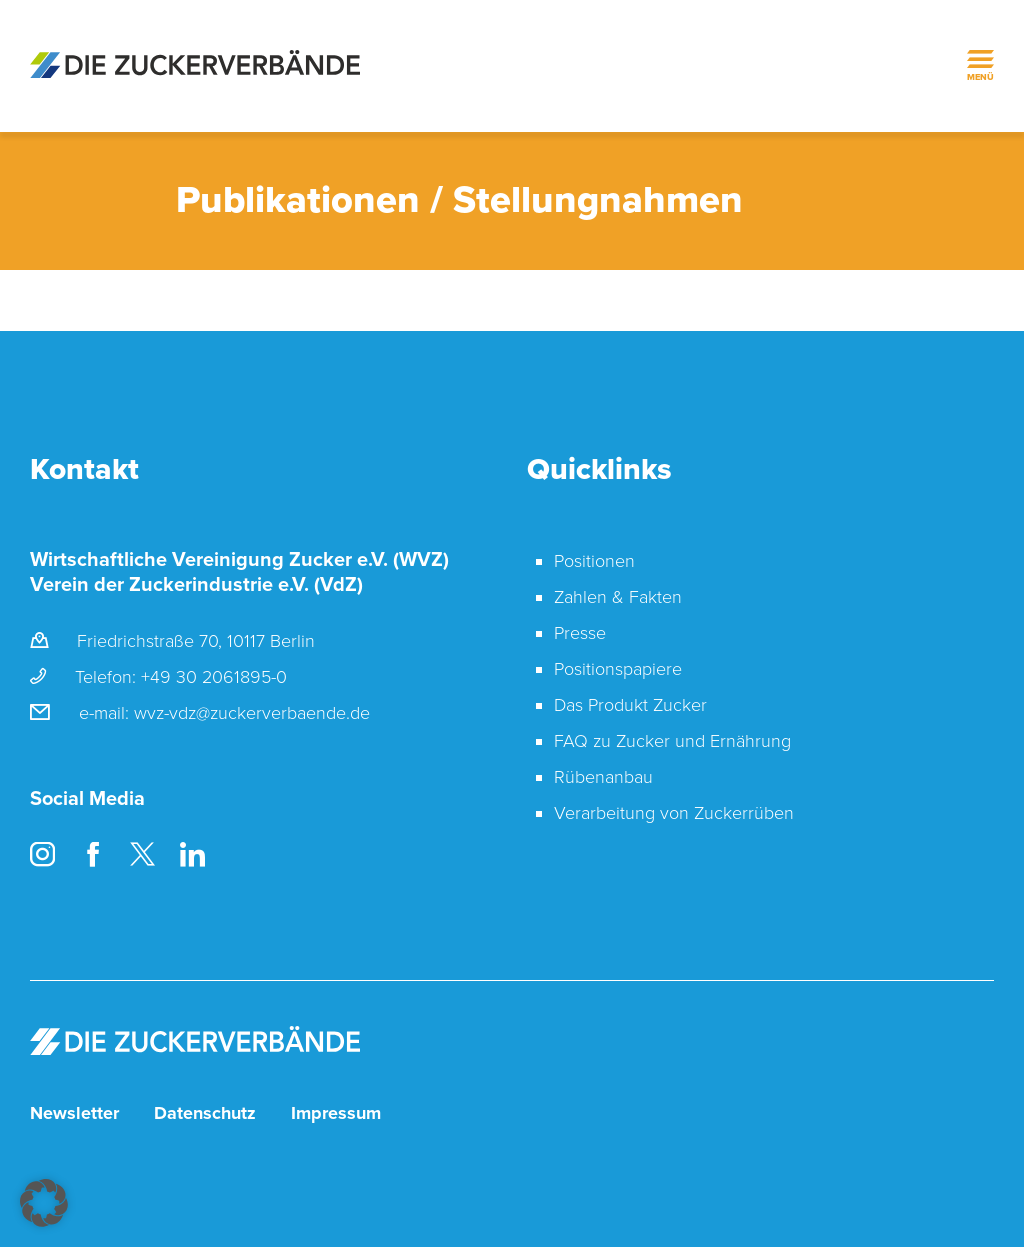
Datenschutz (205, 1113)
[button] (44, 1203)
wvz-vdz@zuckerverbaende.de (252, 713)
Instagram (42, 854)
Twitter (142, 854)
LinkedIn (192, 854)
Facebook (92, 854)
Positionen (594, 561)
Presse (580, 633)
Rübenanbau (603, 777)
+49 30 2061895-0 (214, 677)
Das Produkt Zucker (630, 705)
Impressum (336, 1113)
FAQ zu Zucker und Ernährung (672, 741)
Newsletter (74, 1113)
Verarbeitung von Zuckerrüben (674, 813)
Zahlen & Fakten (618, 597)
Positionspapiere (618, 669)
